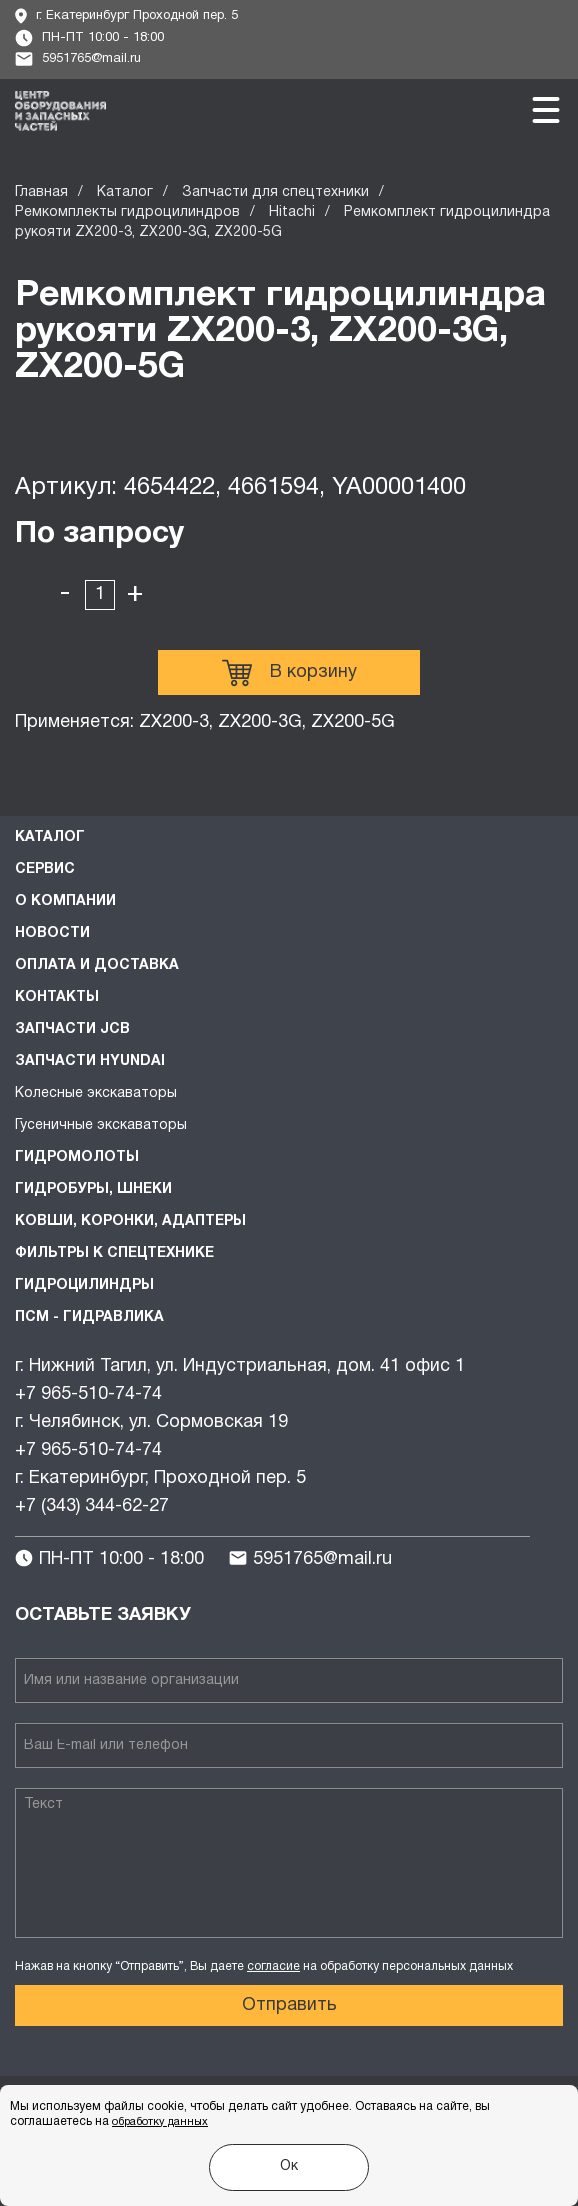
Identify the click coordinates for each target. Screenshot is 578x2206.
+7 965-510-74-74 (88, 1394)
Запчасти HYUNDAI (90, 1061)
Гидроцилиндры (84, 1285)
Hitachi (292, 212)
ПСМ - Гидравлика (89, 1317)
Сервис (45, 869)
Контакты (57, 997)
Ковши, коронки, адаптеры (130, 1221)
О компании (65, 901)
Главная (41, 192)
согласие (273, 1966)
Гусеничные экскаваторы (101, 1125)
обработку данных (160, 2122)
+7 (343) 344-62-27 (92, 1506)
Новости (52, 933)
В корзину (289, 673)
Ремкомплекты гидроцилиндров (127, 212)
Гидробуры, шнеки (93, 1189)
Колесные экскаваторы (96, 1093)
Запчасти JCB (72, 1029)
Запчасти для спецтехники (275, 192)
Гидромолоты (77, 1157)
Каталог (125, 192)
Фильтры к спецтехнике (114, 1253)
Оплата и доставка (97, 965)
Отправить (289, 2005)
